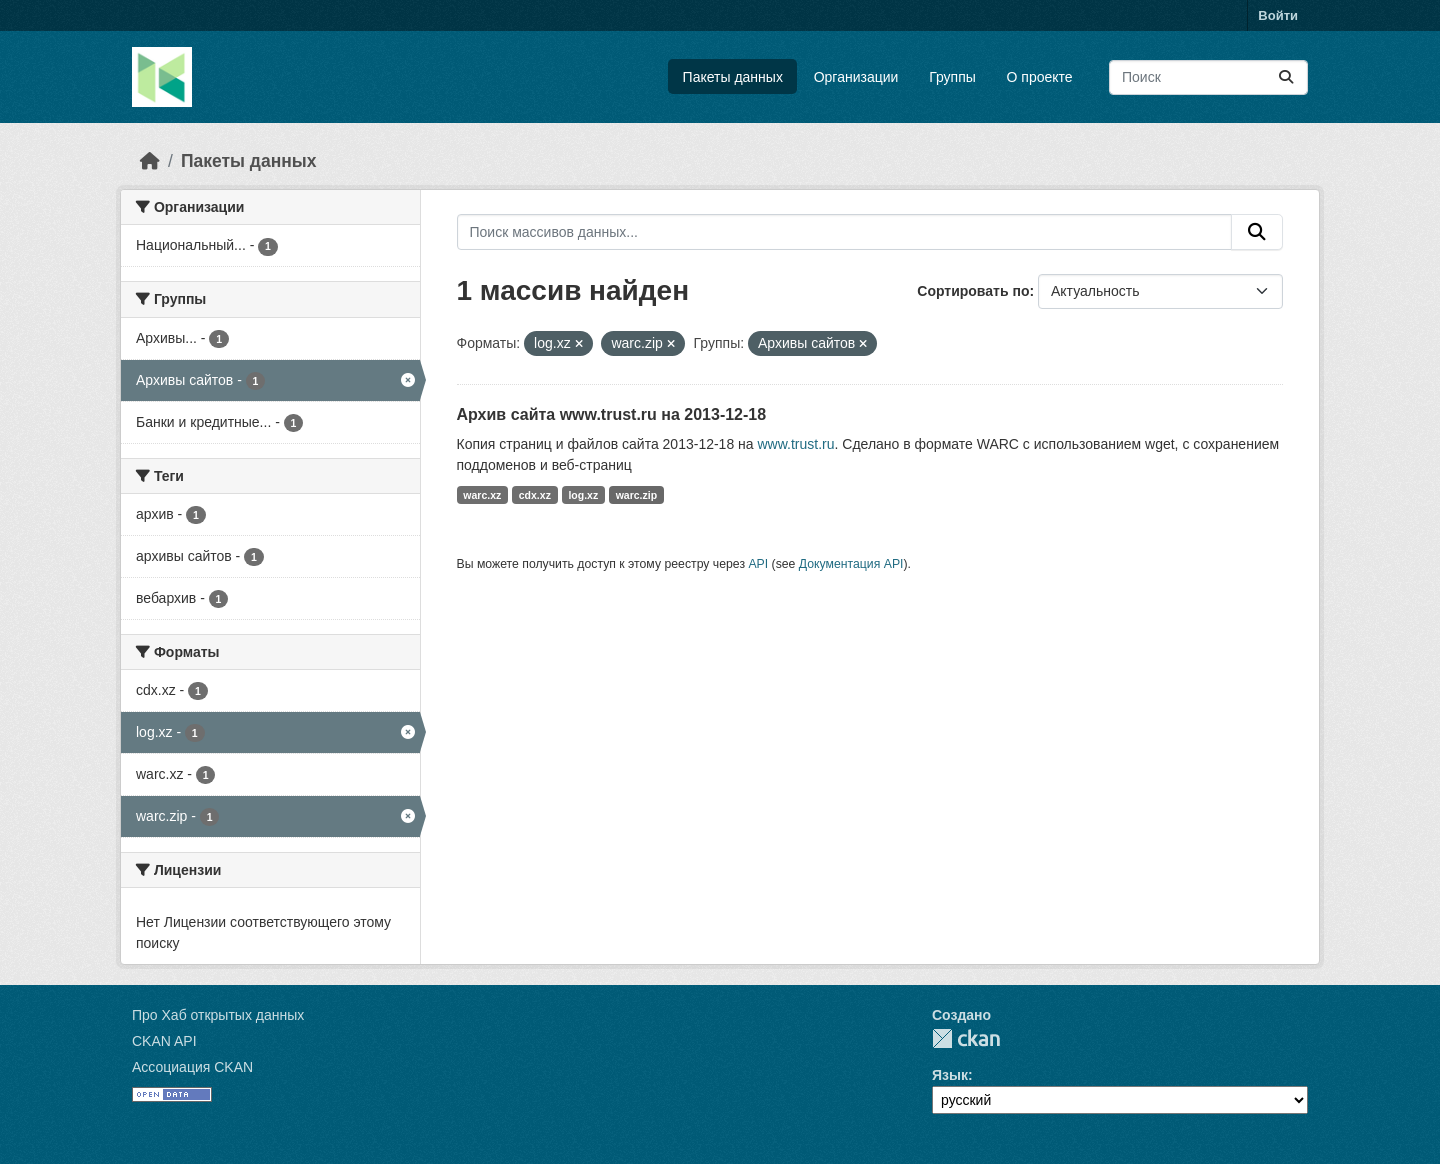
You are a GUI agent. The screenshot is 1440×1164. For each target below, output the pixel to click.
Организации (856, 77)
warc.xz (482, 495)
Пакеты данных (733, 77)
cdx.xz (535, 495)
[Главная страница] (150, 161)
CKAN (966, 1038)
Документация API (851, 564)
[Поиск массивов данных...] (1208, 77)
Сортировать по (973, 291)
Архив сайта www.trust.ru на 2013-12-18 (612, 414)
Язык (950, 1075)
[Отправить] (1286, 77)
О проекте (1040, 77)
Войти (1278, 15)
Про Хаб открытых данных (218, 1015)
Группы (952, 77)
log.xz (583, 495)
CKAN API (164, 1041)
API (758, 564)
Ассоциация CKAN (192, 1067)
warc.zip (636, 495)
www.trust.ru (795, 444)
